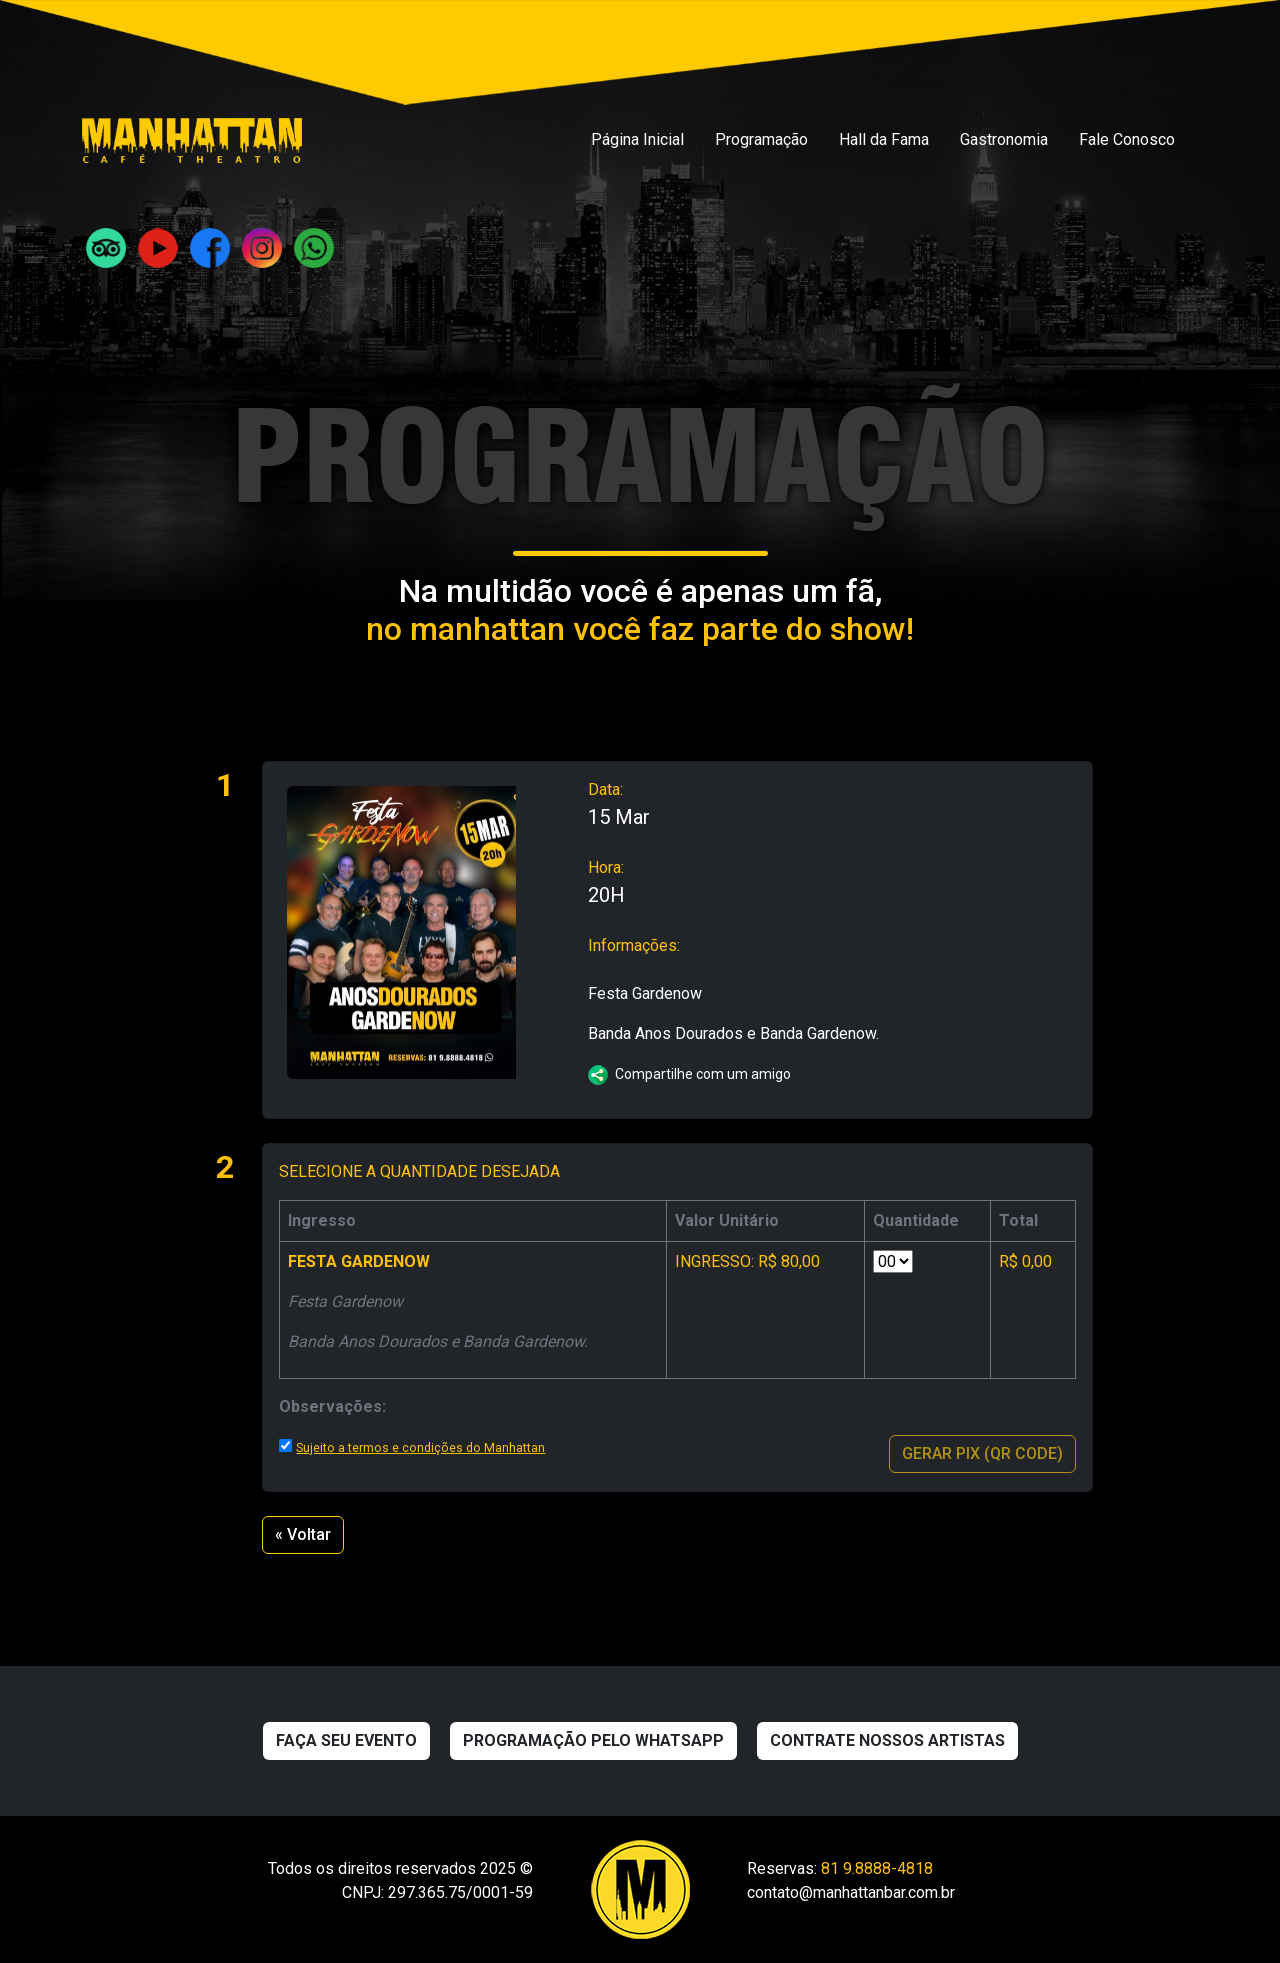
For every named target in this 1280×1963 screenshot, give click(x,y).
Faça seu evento (346, 1740)
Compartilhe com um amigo (689, 1074)
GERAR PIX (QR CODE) (982, 1453)
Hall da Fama (884, 139)
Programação (761, 139)
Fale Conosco (1127, 139)
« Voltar (303, 1534)
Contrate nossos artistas (887, 1740)
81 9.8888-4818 (877, 1868)
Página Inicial (637, 139)
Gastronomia (1004, 139)
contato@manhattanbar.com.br (851, 1892)
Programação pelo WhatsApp (593, 1740)
